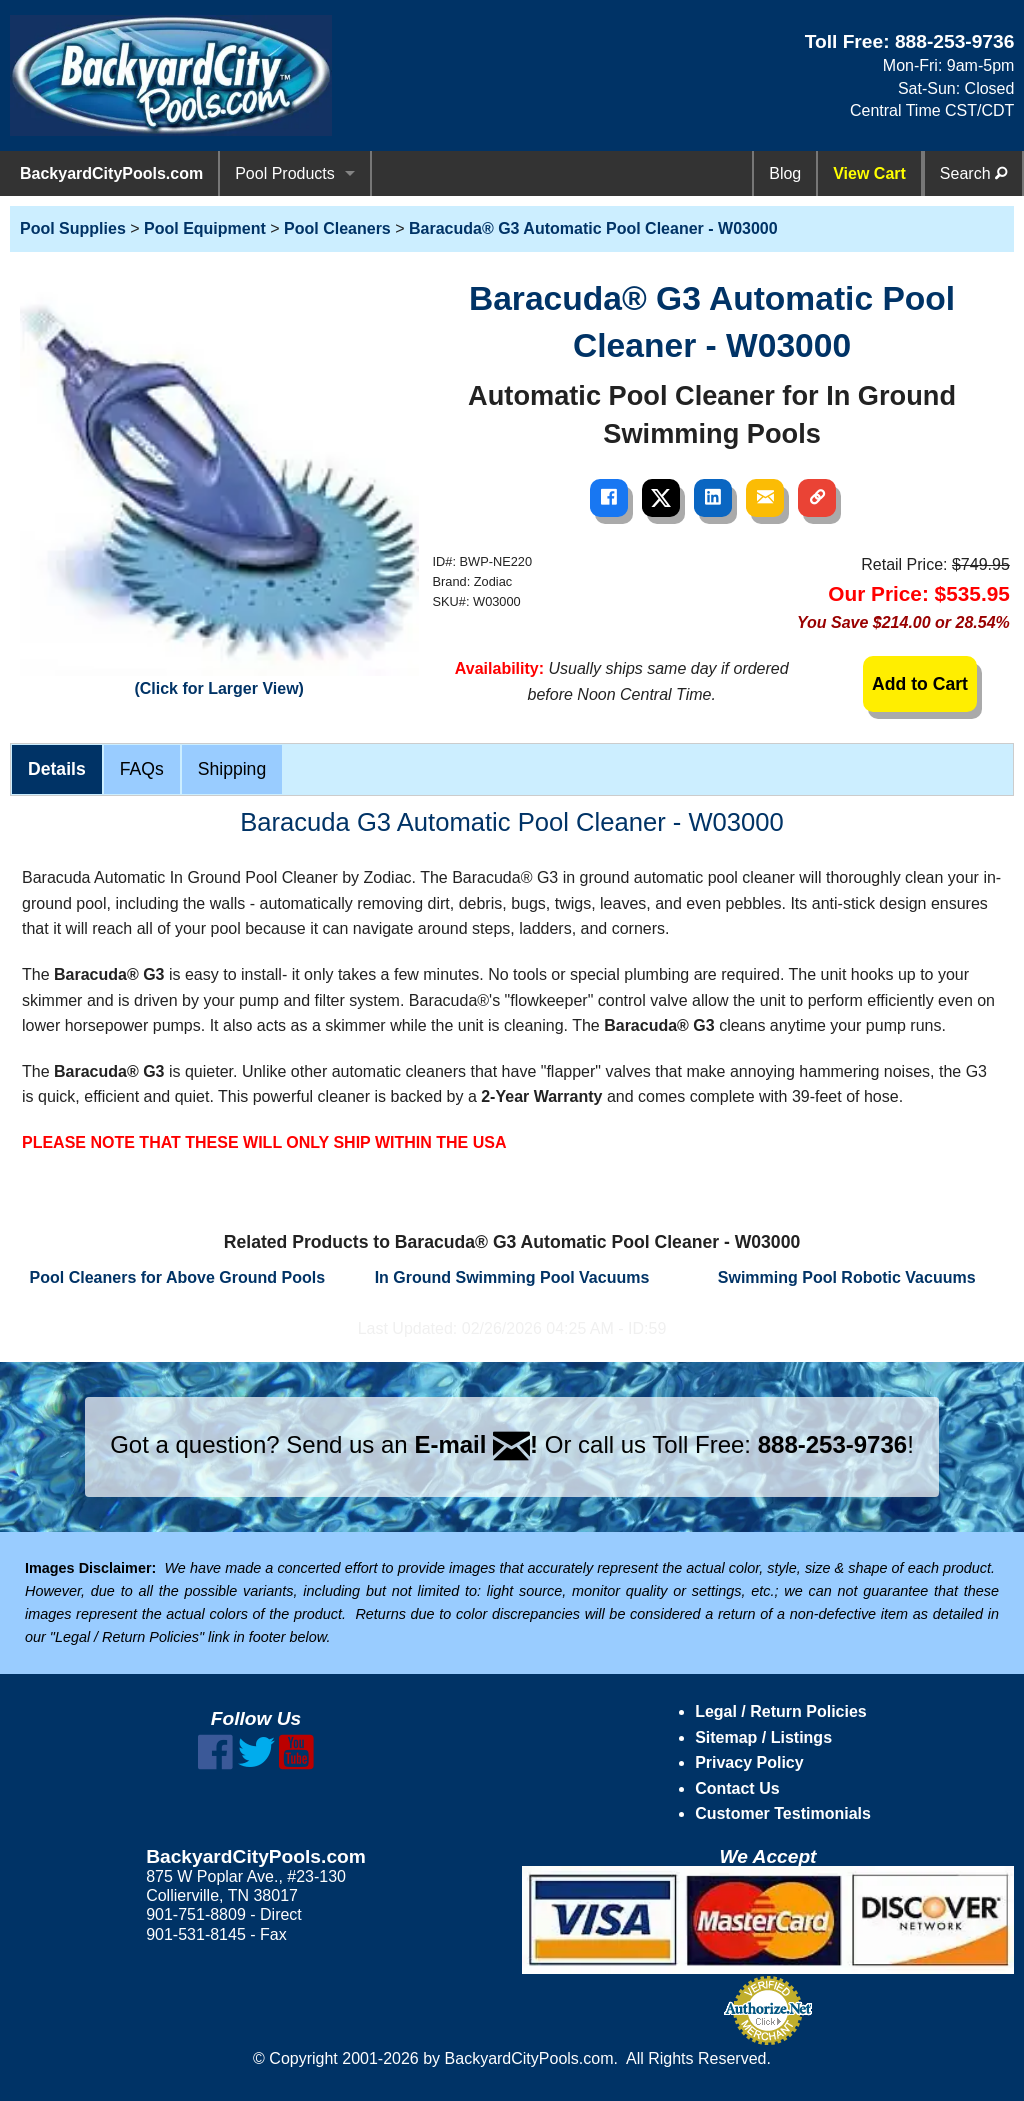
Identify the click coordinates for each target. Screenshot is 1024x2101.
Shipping (232, 769)
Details (57, 769)
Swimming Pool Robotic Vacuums (847, 1277)
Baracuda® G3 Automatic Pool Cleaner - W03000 (593, 228)
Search (973, 173)
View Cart (869, 173)
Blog (785, 173)
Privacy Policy (749, 1762)
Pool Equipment (205, 228)
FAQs (142, 769)
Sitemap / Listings (763, 1737)
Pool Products (285, 173)
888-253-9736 (955, 41)
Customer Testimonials (783, 1813)
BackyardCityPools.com (111, 173)
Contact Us (737, 1788)
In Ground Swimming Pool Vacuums (512, 1277)
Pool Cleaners (337, 228)
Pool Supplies (73, 228)
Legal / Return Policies (781, 1711)
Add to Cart (920, 684)
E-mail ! (476, 1444)
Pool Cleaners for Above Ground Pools (177, 1277)
